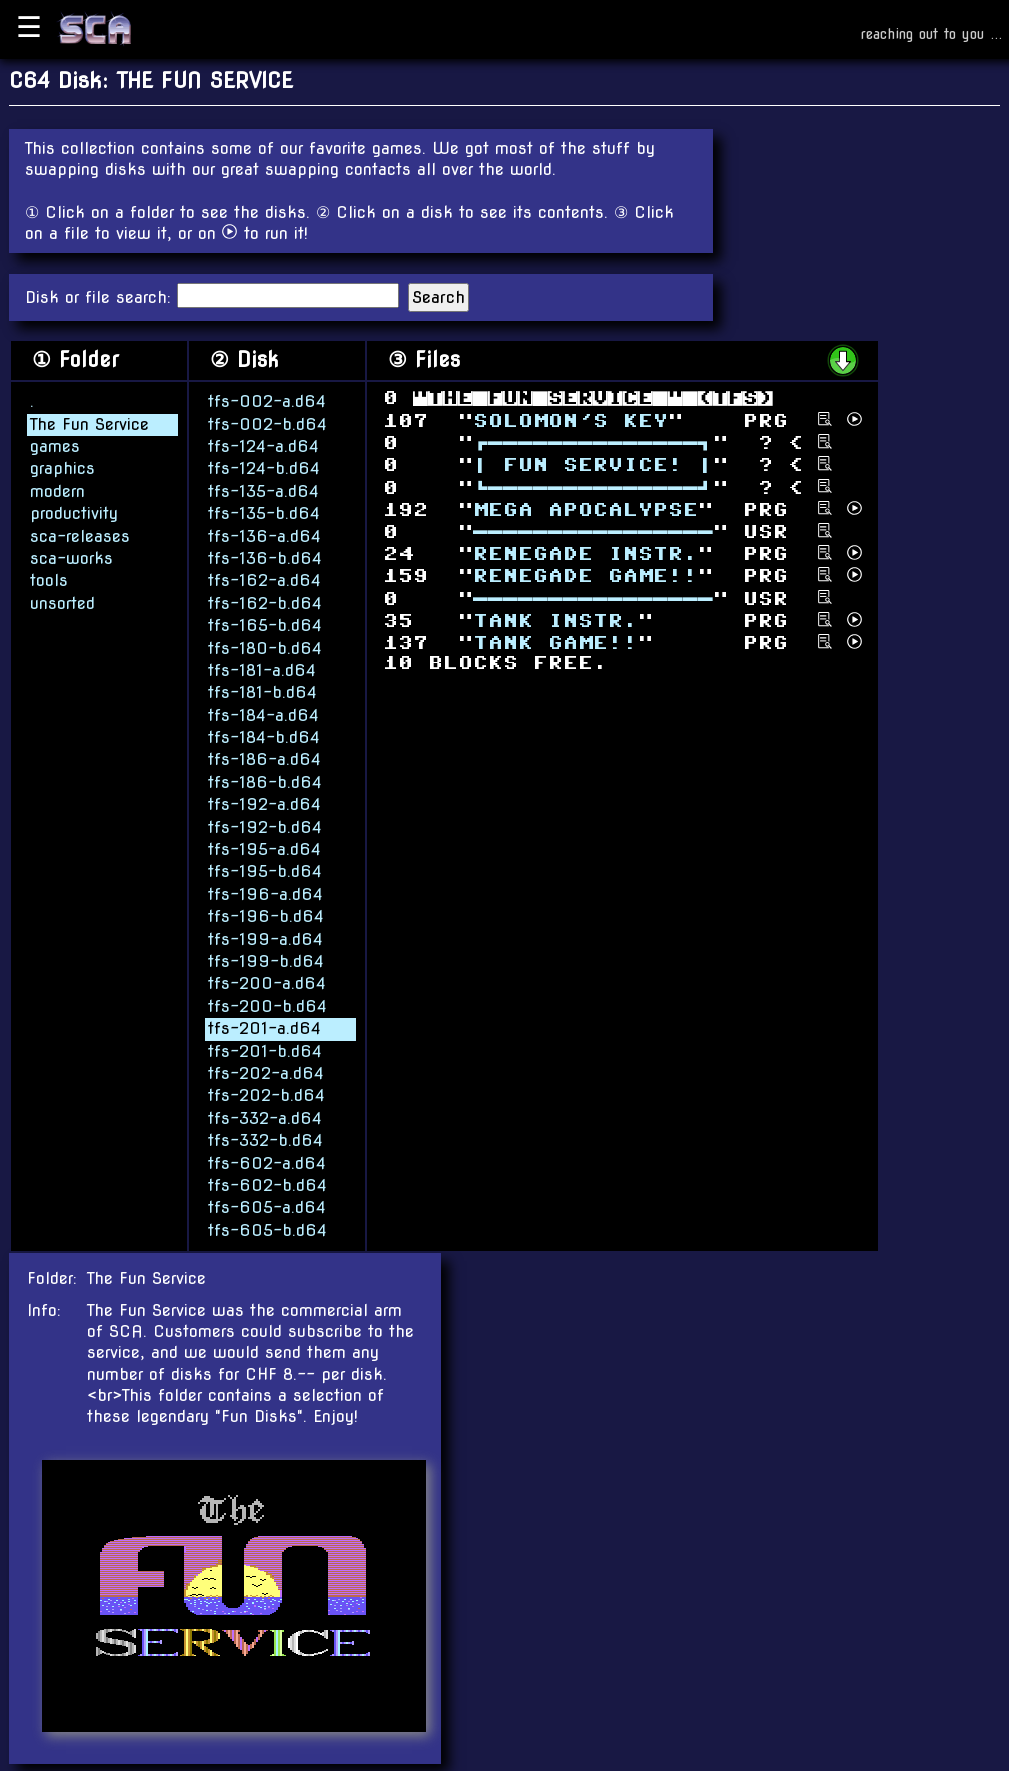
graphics (62, 467)
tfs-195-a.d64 (264, 848)
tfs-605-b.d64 (267, 1229)
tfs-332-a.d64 (265, 1117)
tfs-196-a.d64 (265, 893)
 (555, 620)
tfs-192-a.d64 (264, 803)
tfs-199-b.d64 (266, 960)
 (570, 419)
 (593, 486)
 (585, 575)
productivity (74, 512)
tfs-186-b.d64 (265, 781)
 (593, 531)
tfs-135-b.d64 (264, 512)
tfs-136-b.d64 (265, 557)
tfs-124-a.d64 (263, 445)
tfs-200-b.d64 (267, 1005)
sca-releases (80, 535)
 (585, 553)
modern (57, 490)
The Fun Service (89, 423)
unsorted (62, 602)
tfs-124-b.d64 (264, 467)
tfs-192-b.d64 (265, 826)
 (585, 508)
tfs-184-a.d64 (263, 714)
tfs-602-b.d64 (267, 1184)
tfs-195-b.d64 (265, 870)
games (55, 445)
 (555, 642)
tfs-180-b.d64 (265, 647)
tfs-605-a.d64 (267, 1206)
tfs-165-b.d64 (265, 624)
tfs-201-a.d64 (264, 1027)
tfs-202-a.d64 (266, 1072)
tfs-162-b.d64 (265, 602)
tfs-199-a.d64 (265, 938)
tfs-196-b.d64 (266, 915)
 (593, 442)
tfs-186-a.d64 (264, 759)
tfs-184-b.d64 (264, 736)
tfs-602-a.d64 (267, 1162)
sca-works (71, 557)
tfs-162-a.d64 (264, 579)
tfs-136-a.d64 (264, 535)
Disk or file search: (101, 297)
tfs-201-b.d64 (265, 1050)
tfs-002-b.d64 (267, 423)
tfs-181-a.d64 (262, 669)
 (593, 464)
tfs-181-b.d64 (262, 691)
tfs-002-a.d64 (267, 400)
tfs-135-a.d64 (263, 490)
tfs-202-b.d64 (266, 1094)
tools (49, 579)
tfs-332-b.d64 (265, 1139)
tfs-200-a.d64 (267, 982)
